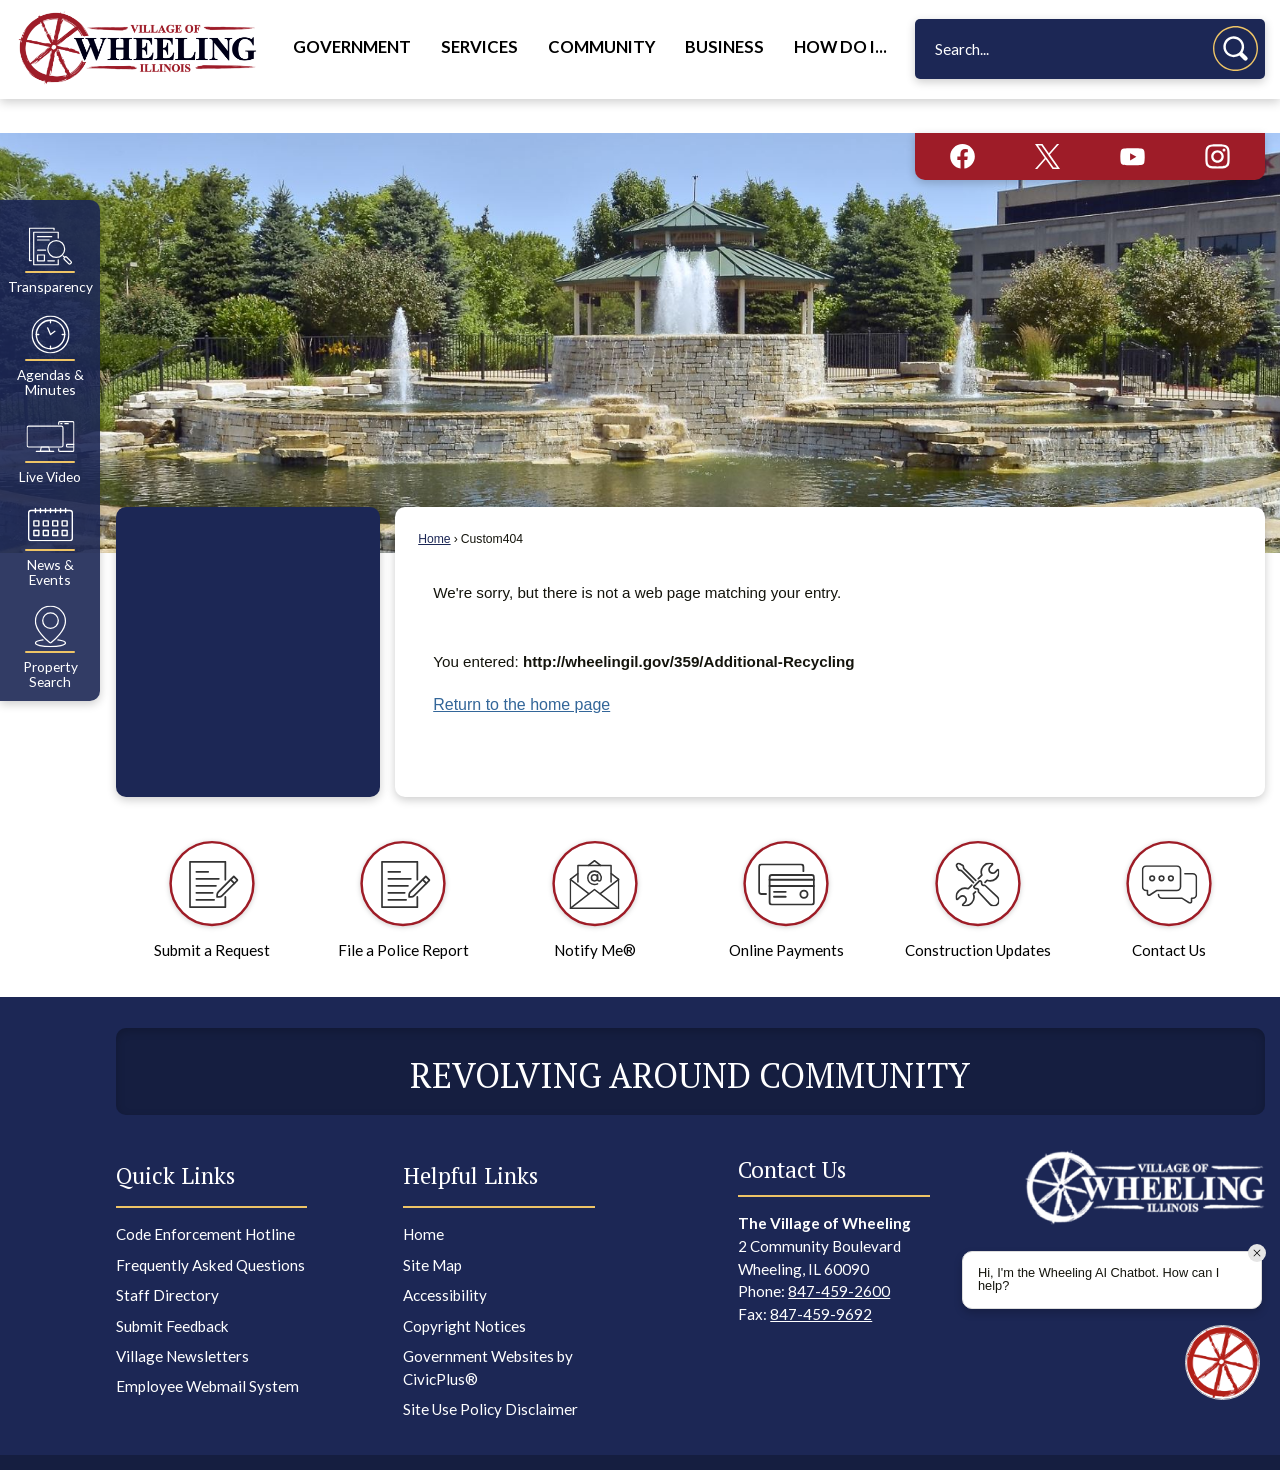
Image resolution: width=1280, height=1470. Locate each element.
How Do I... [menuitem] (840, 47)
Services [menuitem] (479, 47)
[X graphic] (1047, 122)
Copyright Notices (464, 1292)
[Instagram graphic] (1217, 122)
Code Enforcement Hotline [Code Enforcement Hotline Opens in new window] (205, 1200)
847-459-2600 (839, 1257)
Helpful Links (470, 1141)
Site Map (432, 1231)
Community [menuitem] (601, 47)
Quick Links (175, 1141)
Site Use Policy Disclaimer (490, 1375)
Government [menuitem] (352, 47)
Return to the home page (521, 670)
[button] (1235, 48)
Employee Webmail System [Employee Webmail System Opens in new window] (207, 1352)
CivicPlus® (797, 1444)
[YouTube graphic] (1132, 122)
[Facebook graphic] (962, 122)
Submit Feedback (172, 1292)
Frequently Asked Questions (210, 1231)
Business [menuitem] (724, 47)
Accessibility (445, 1261)
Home (434, 505)
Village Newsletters (182, 1322)
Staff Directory (167, 1261)
